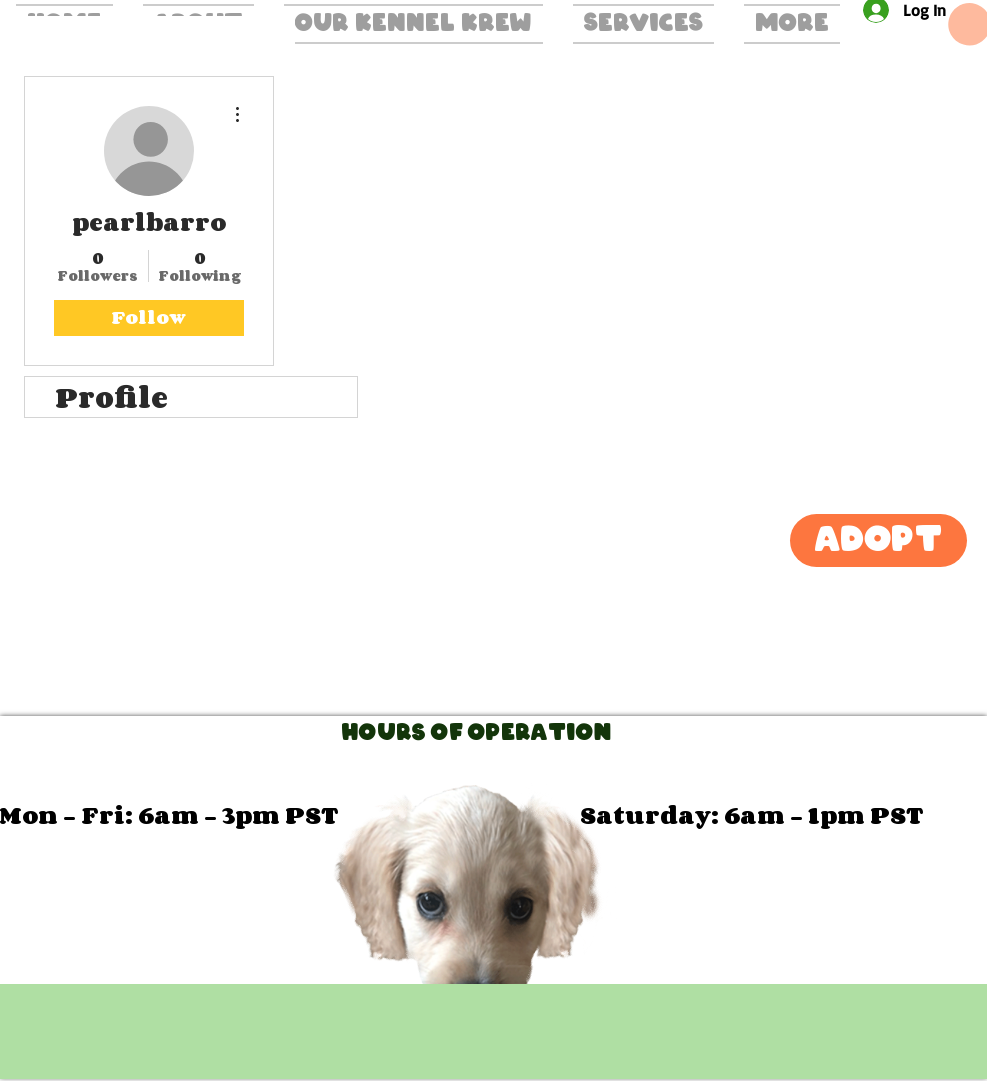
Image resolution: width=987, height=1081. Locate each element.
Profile (111, 397)
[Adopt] (878, 540)
